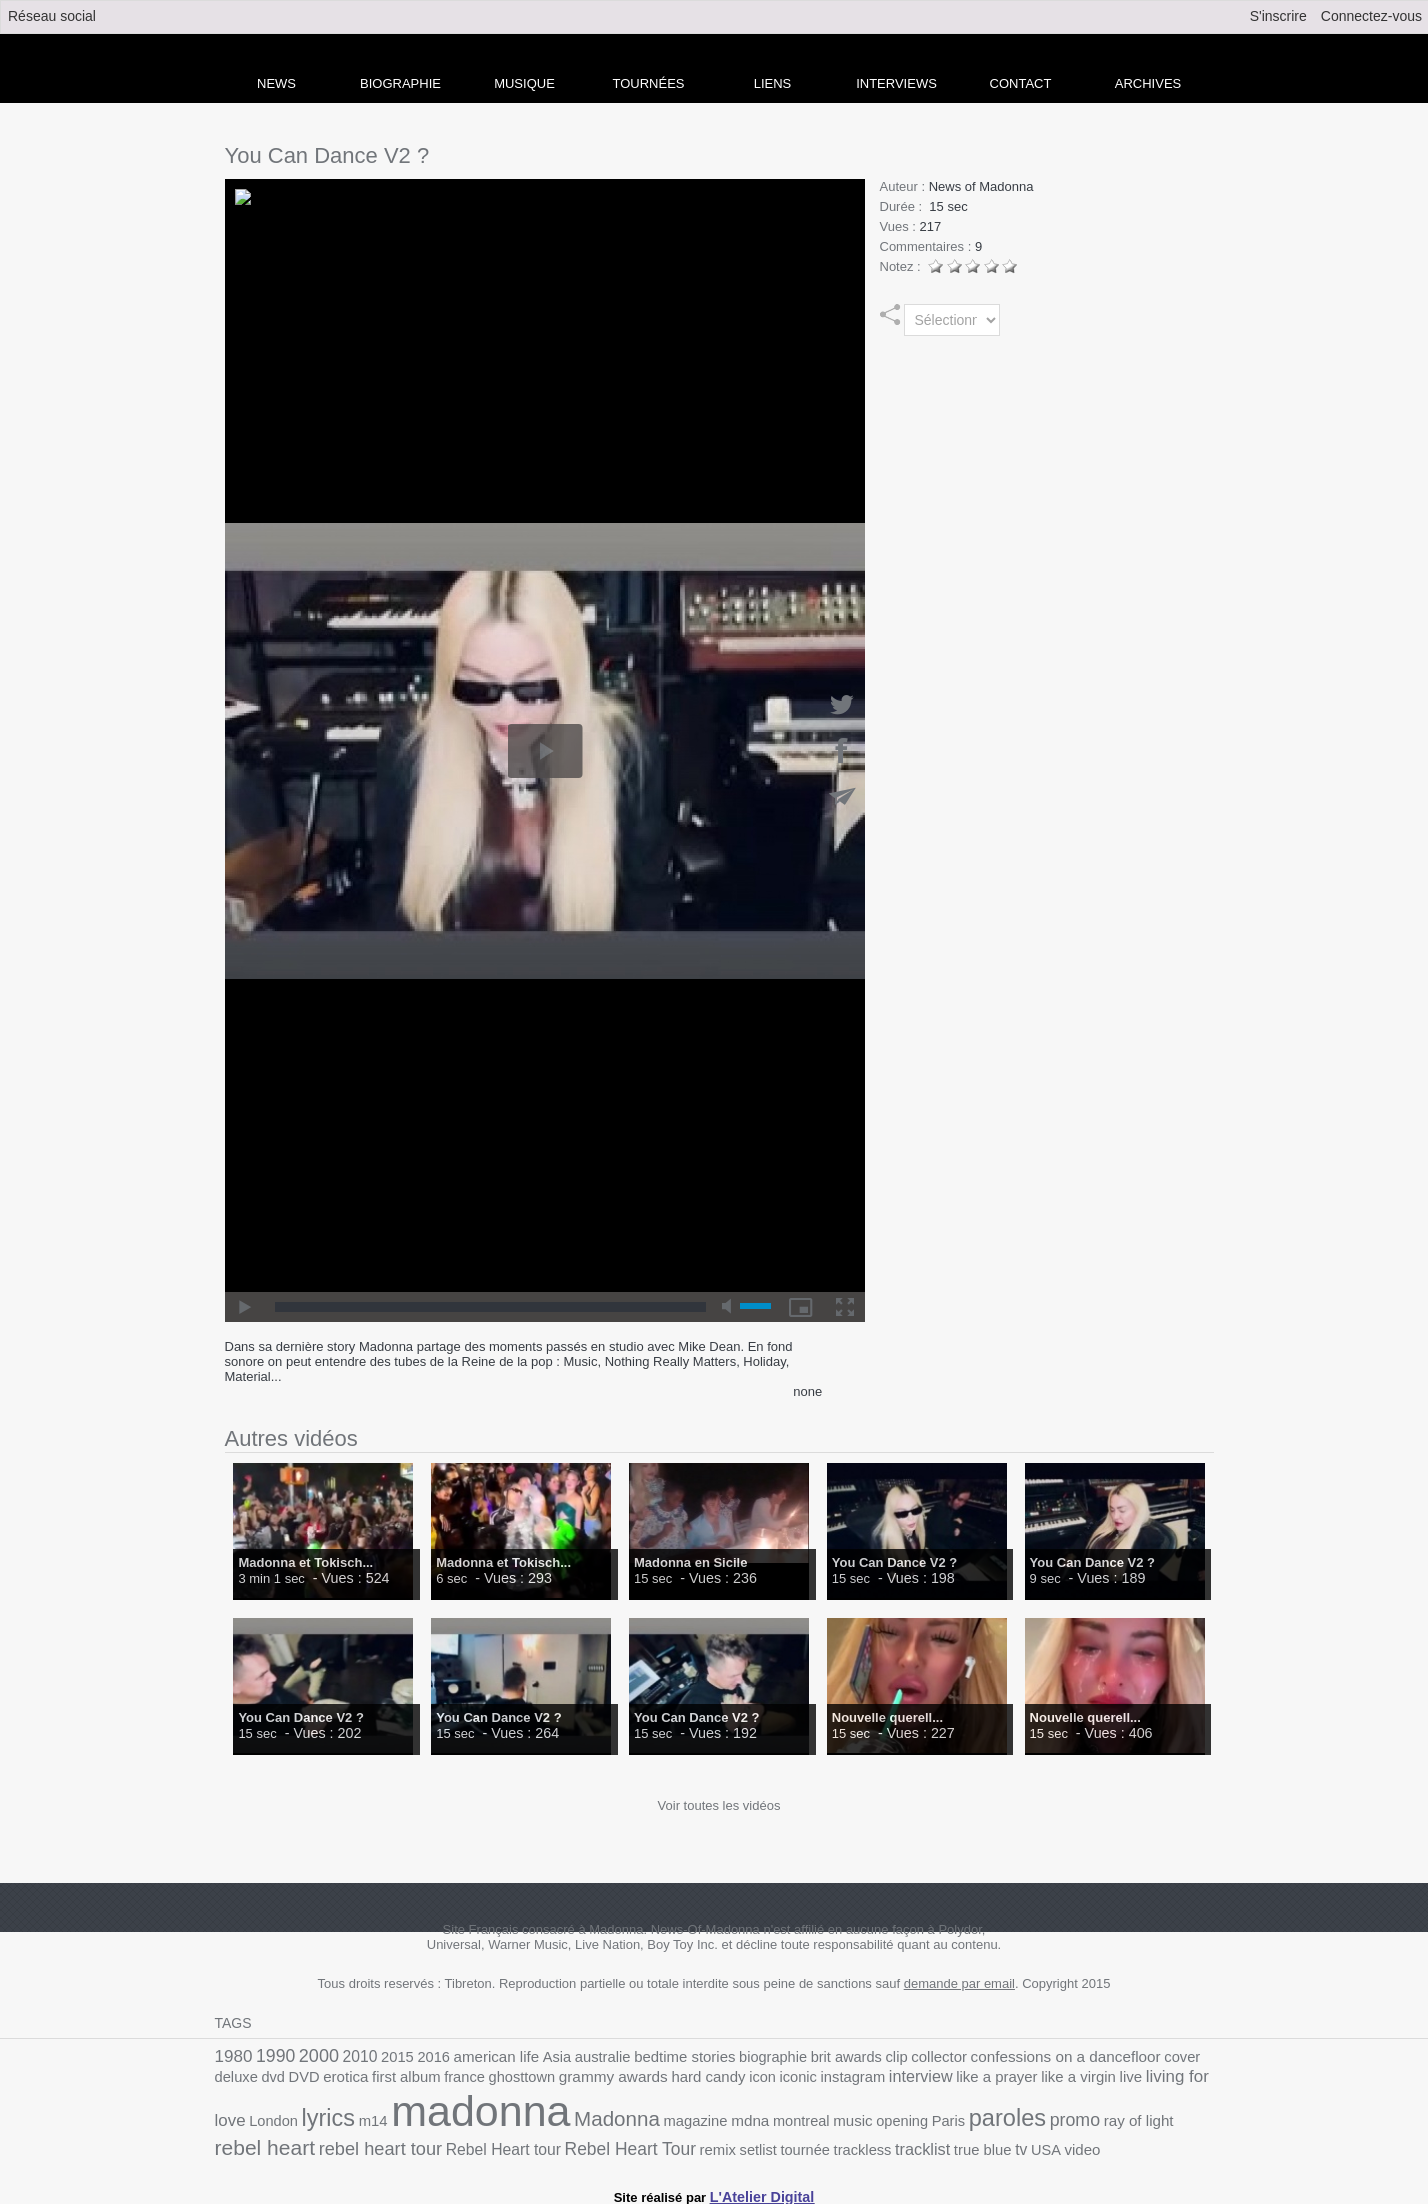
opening (680, 2120)
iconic (648, 2079)
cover (1097, 2056)
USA (720, 2143)
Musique (524, 83)
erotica (235, 2079)
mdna (541, 2120)
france (343, 2079)
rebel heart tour (1082, 2119)
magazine (491, 2120)
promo (838, 2119)
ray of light (895, 2120)
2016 (414, 2056)
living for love (1010, 2078)
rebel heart (976, 2118)
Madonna (420, 2118)
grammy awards (478, 2079)
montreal (587, 2120)
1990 (271, 2055)
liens (773, 83)
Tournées (649, 83)
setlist (458, 2143)
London (1080, 2079)
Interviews (896, 83)
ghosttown (395, 2079)
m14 (1171, 2079)
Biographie (400, 83)
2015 (382, 2056)
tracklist (608, 2143)
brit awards (791, 2056)
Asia (528, 2056)
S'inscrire (1278, 16)
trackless (553, 2143)
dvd (1170, 2056)
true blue (663, 2143)
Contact (1021, 83)
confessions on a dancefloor (991, 2056)
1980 (232, 2055)
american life (472, 2056)
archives (1148, 83)
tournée (500, 2143)
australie (569, 2056)
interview (759, 2079)
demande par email (959, 1983)
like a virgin (903, 2079)
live (951, 2079)
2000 (310, 2055)
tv (697, 2143)
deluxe (1136, 2056)
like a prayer (829, 2079)
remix (420, 2143)
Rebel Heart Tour (341, 2142)
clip (837, 2056)
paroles (776, 2118)
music (635, 2120)
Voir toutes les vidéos (719, 1805)
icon (615, 2079)
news (276, 83)
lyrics (1130, 2077)
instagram (697, 2079)
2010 (348, 2056)
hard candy (565, 2079)
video (754, 2143)
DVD (1199, 2056)
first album (290, 2079)
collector (876, 2056)
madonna (296, 2111)
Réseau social (52, 16)
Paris (722, 2120)
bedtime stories (644, 2056)
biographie (725, 2056)
